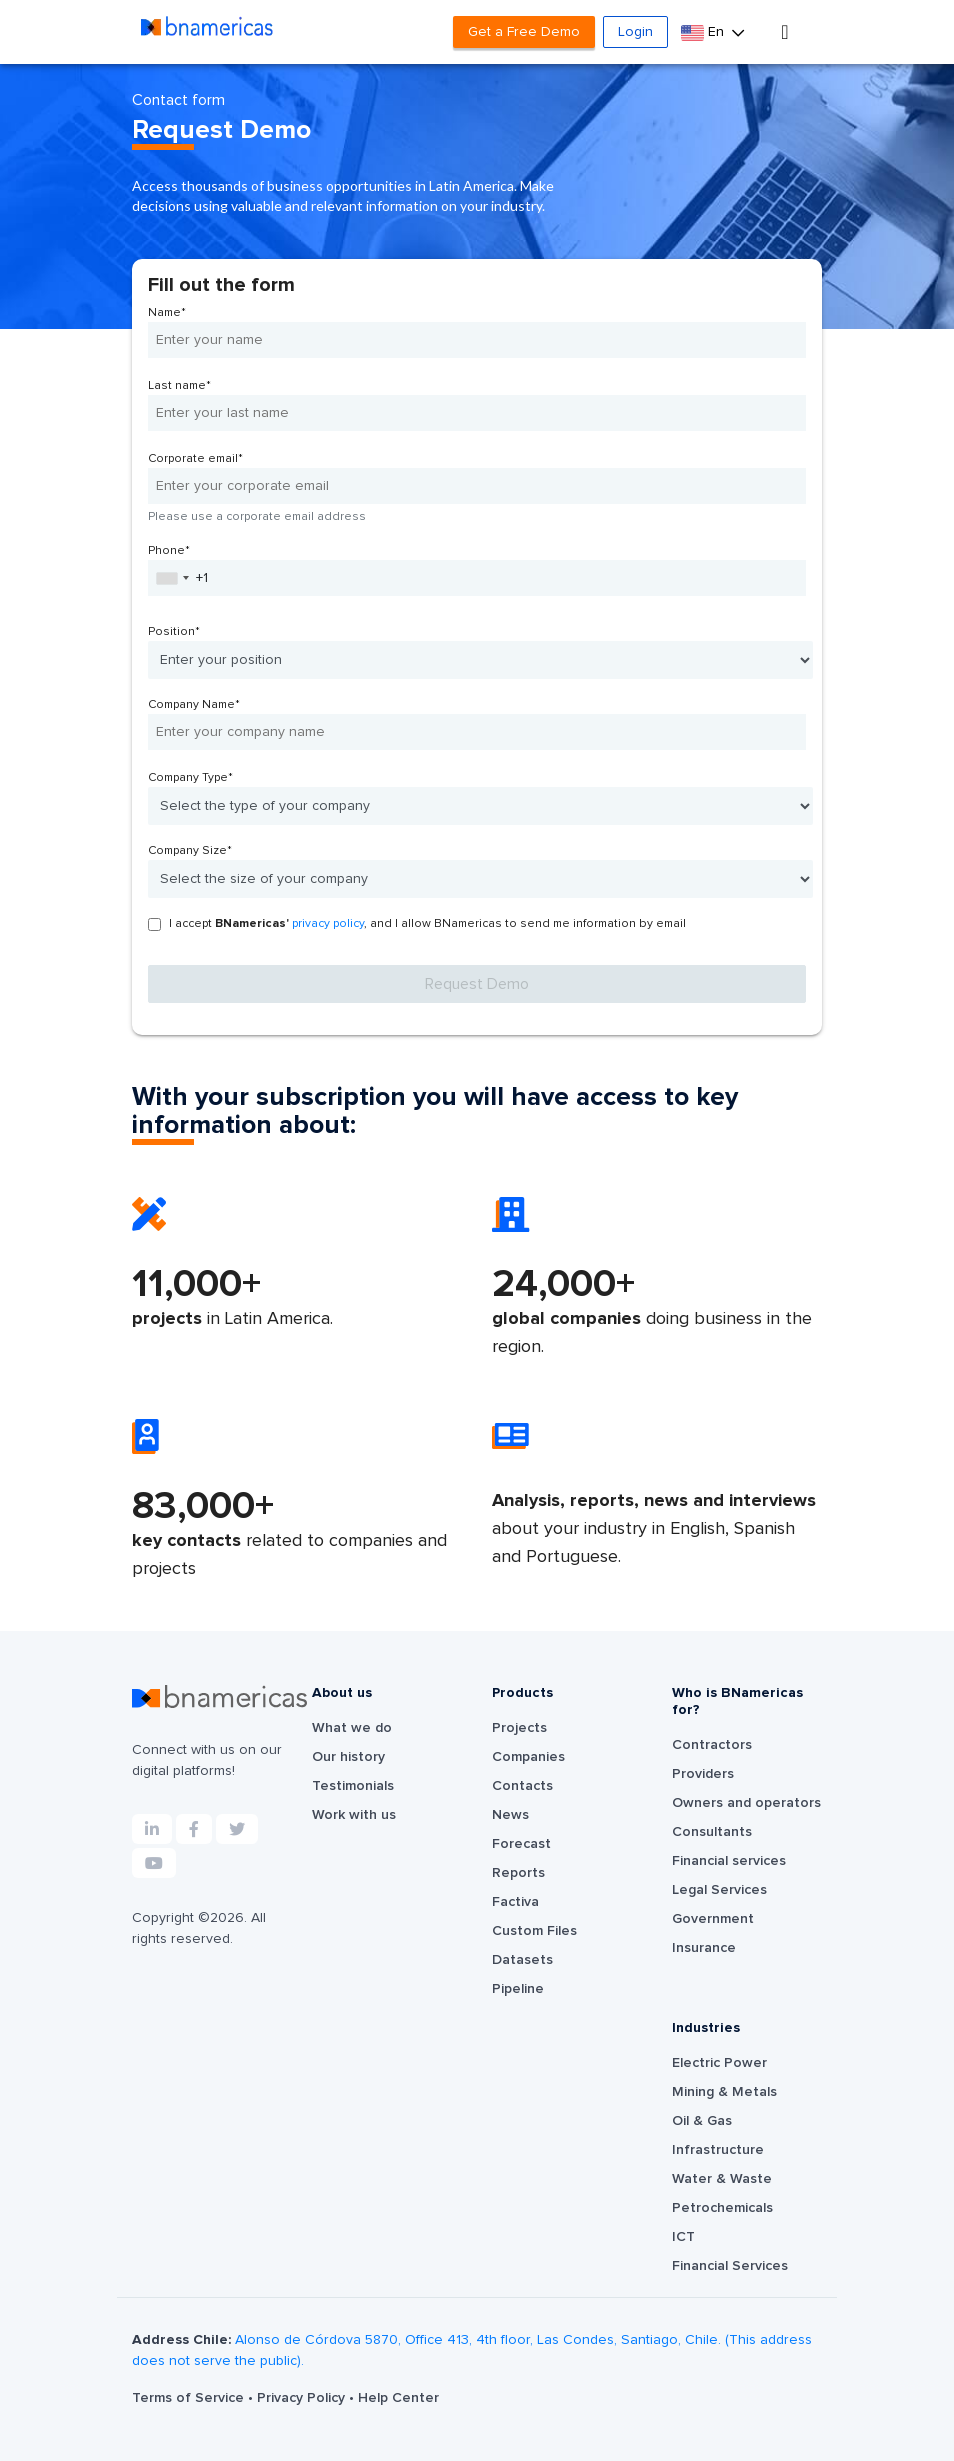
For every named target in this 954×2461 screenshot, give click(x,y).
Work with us (354, 1815)
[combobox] (172, 578)
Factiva (515, 1902)
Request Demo (477, 984)
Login (635, 32)
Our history (348, 1757)
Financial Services (730, 2266)
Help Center (398, 2398)
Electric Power (719, 2063)
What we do (352, 1728)
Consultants (712, 1832)
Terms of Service (190, 2398)
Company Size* (190, 851)
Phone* (169, 551)
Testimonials (353, 1786)
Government (713, 1919)
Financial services (729, 1861)
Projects (519, 1728)
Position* (174, 632)
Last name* (179, 386)
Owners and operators (746, 1803)
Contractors (712, 1745)
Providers (703, 1774)
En (704, 32)
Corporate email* (195, 459)
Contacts (522, 1786)
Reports (518, 1873)
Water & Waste (722, 2179)
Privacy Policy (303, 2398)
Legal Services (719, 1890)
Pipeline (518, 1989)
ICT (683, 2237)
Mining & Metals (724, 2092)
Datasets (522, 1960)
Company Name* (194, 705)
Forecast (521, 1844)
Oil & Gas (702, 2121)
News (510, 1815)
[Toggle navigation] (785, 32)
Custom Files (534, 1931)
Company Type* (190, 778)
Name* (167, 313)
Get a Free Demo (524, 32)
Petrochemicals (722, 2208)
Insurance (704, 1948)
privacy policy (328, 924)
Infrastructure (718, 2150)
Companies (528, 1757)
